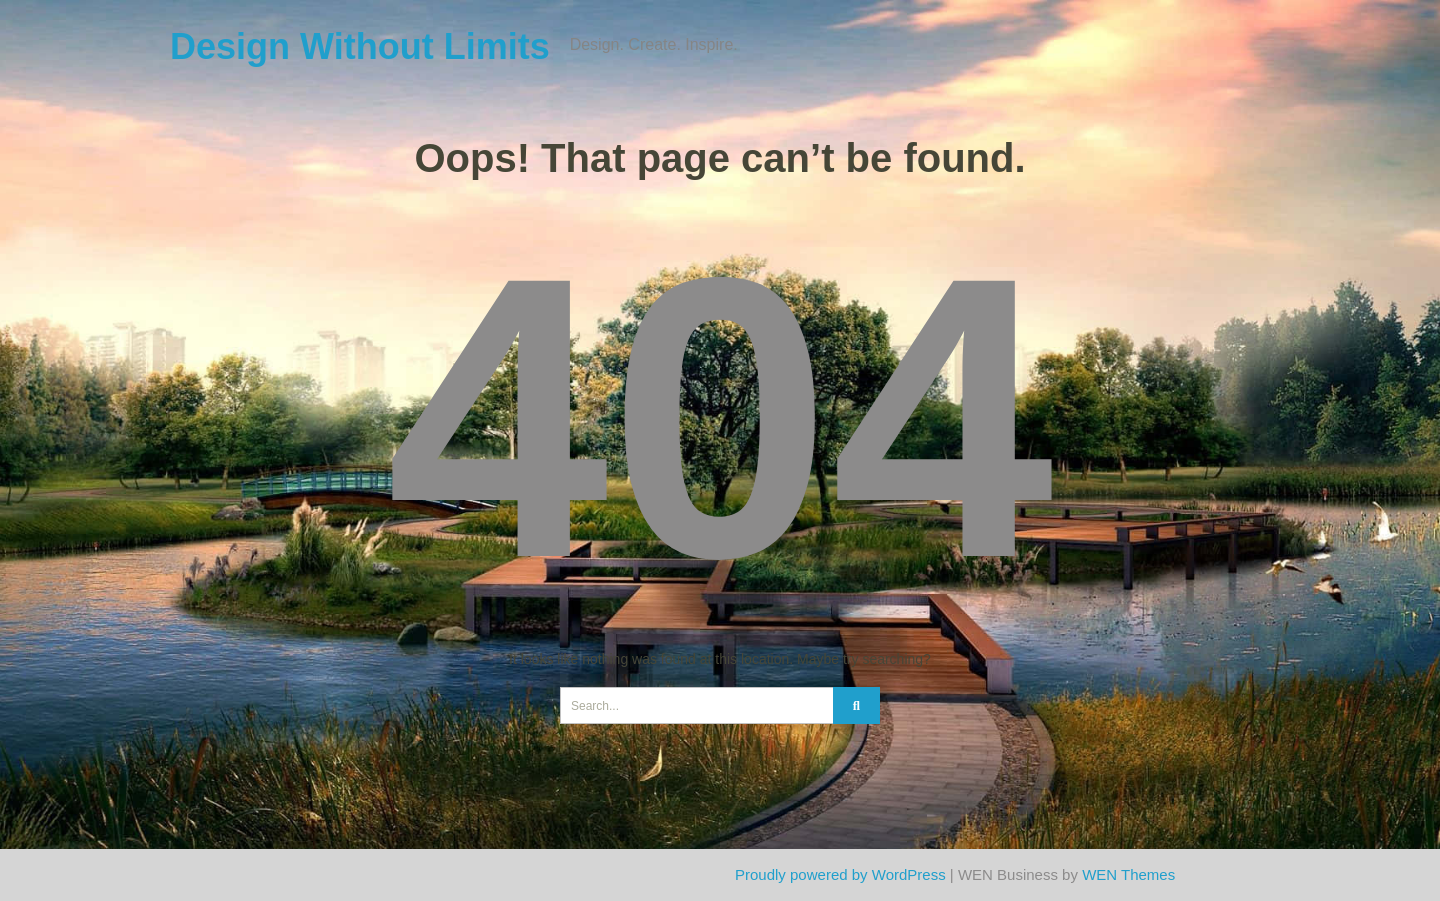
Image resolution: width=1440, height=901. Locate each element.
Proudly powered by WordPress (840, 874)
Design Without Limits (360, 46)
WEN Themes (1128, 874)
